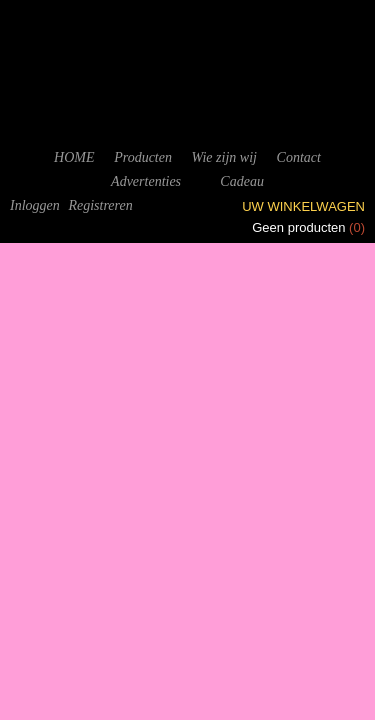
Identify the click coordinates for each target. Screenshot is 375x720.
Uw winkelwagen (303, 206)
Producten (143, 157)
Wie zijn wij (224, 157)
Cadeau (242, 181)
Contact (299, 157)
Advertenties (146, 181)
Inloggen (35, 205)
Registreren (100, 205)
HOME (74, 157)
